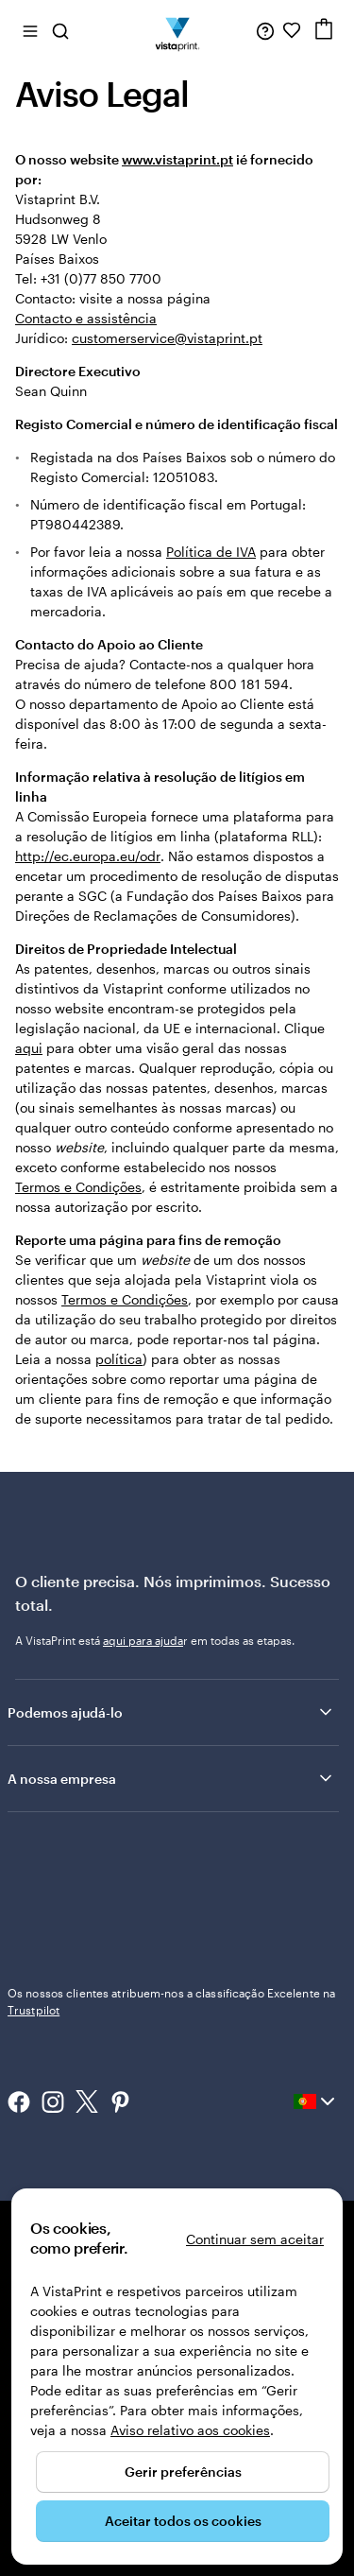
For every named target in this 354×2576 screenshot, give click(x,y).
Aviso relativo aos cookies (190, 2430)
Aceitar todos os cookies (183, 2521)
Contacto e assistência (86, 318)
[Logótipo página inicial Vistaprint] (177, 30)
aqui (28, 1048)
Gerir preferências (183, 2472)
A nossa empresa (171, 1778)
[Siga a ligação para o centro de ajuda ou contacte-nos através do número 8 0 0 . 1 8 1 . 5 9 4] (265, 30)
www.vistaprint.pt (177, 159)
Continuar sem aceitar (255, 2239)
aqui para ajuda (143, 1640)
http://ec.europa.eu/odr (87, 856)
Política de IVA (211, 552)
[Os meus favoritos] (291, 30)
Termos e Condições (78, 1187)
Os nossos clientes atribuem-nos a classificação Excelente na (171, 2001)
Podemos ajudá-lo (171, 1712)
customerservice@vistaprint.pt (167, 338)
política (119, 1359)
